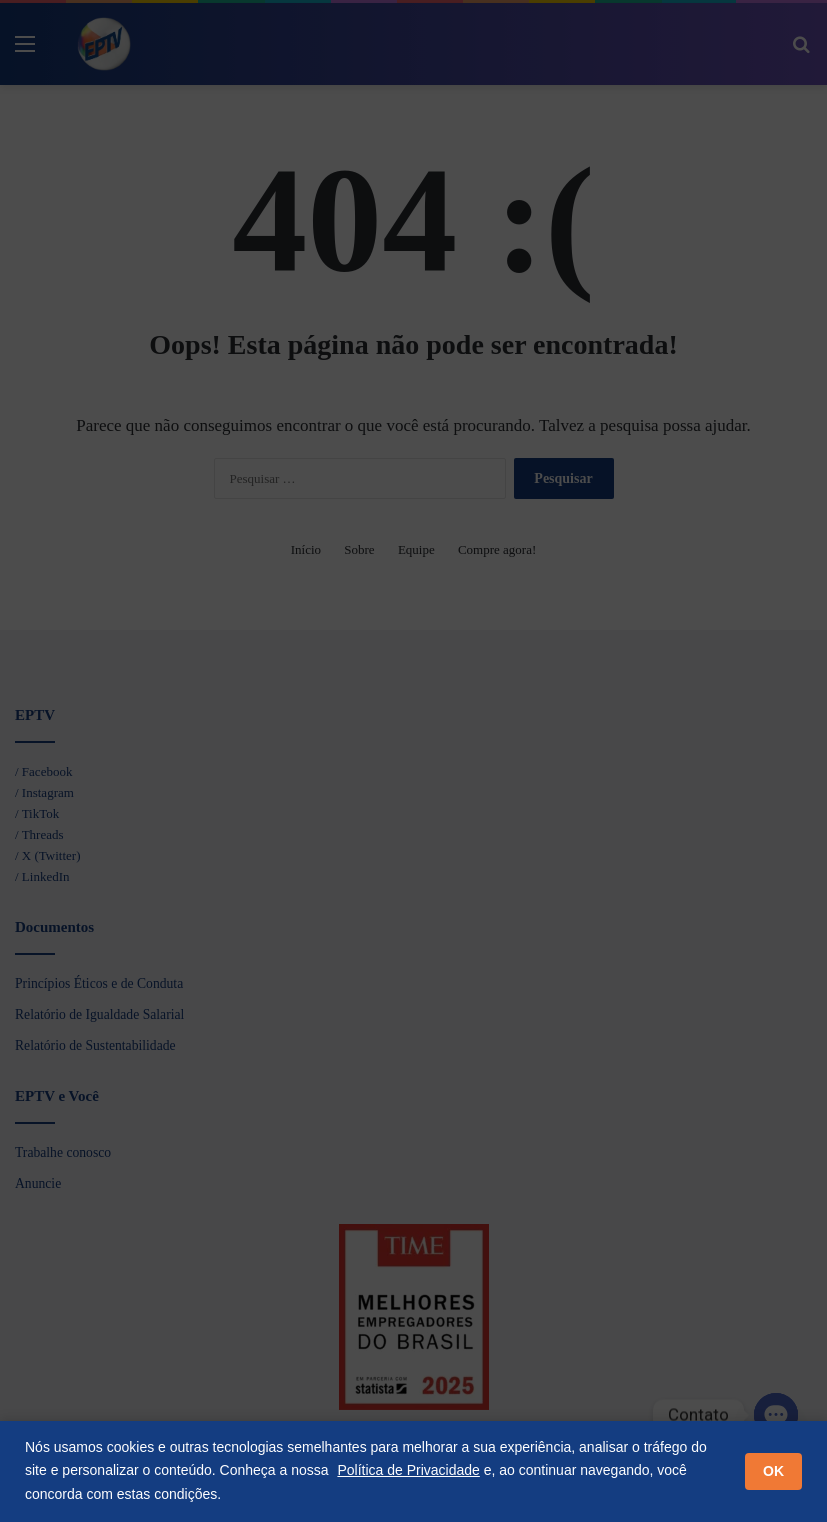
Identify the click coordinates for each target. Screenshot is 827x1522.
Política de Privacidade (408, 1470)
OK (773, 1471)
